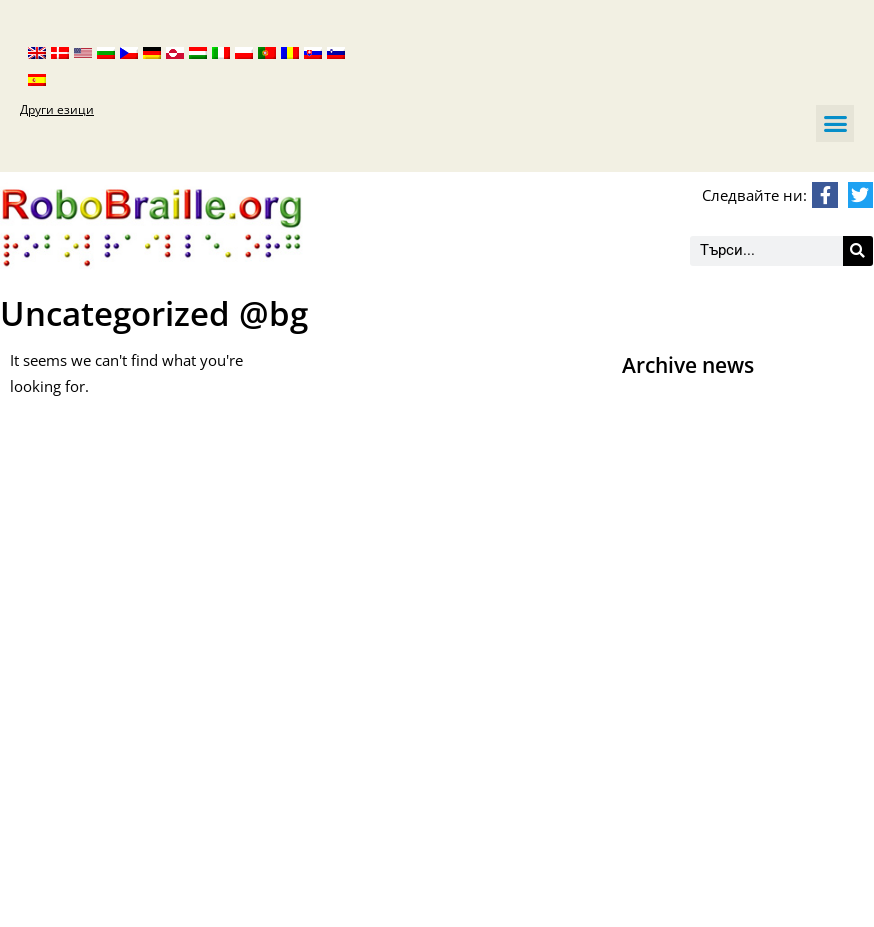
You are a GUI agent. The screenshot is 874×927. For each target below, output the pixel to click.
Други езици (57, 109)
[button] (835, 124)
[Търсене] (858, 251)
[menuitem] (37, 51)
